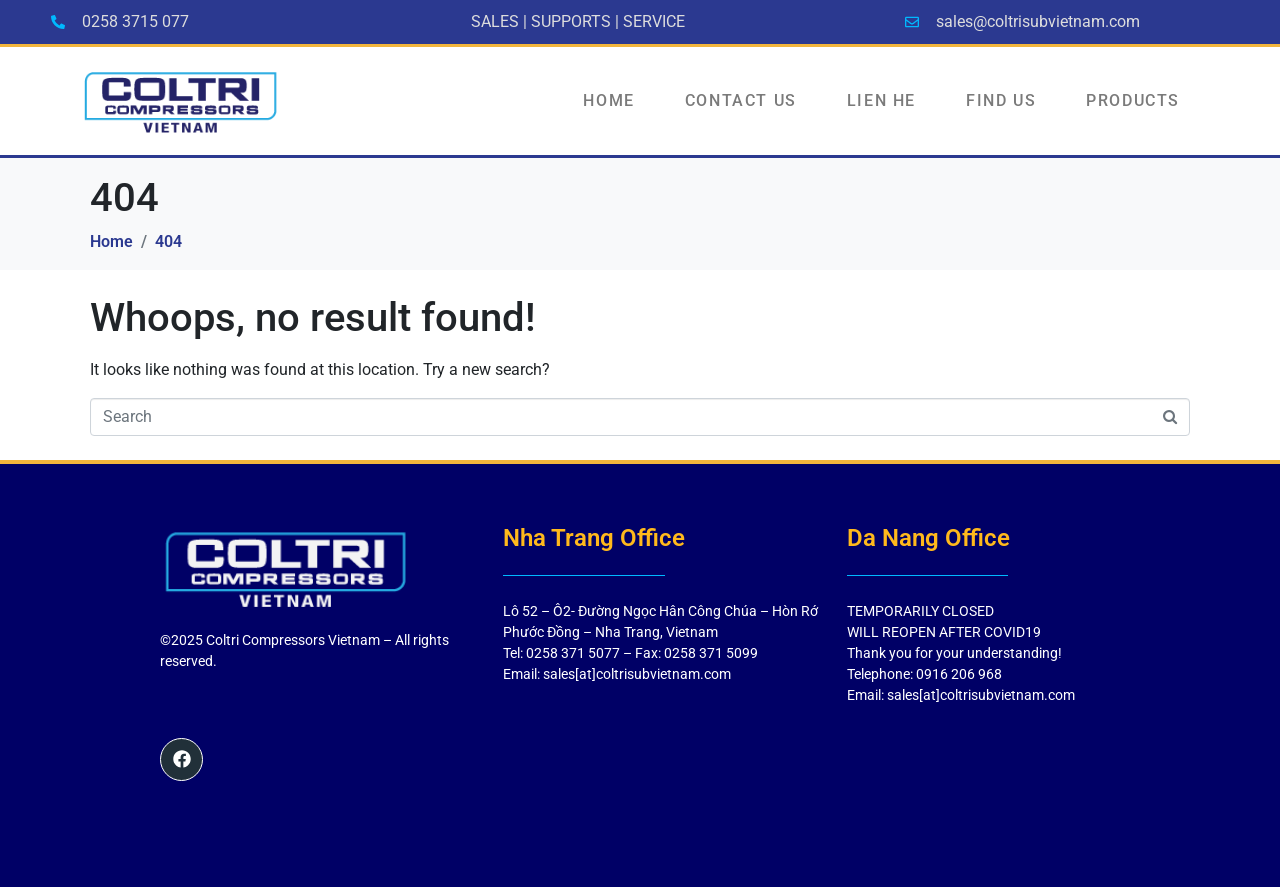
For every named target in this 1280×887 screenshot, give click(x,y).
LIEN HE (881, 100)
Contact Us (741, 100)
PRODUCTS (1133, 100)
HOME (608, 100)
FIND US (1001, 100)
